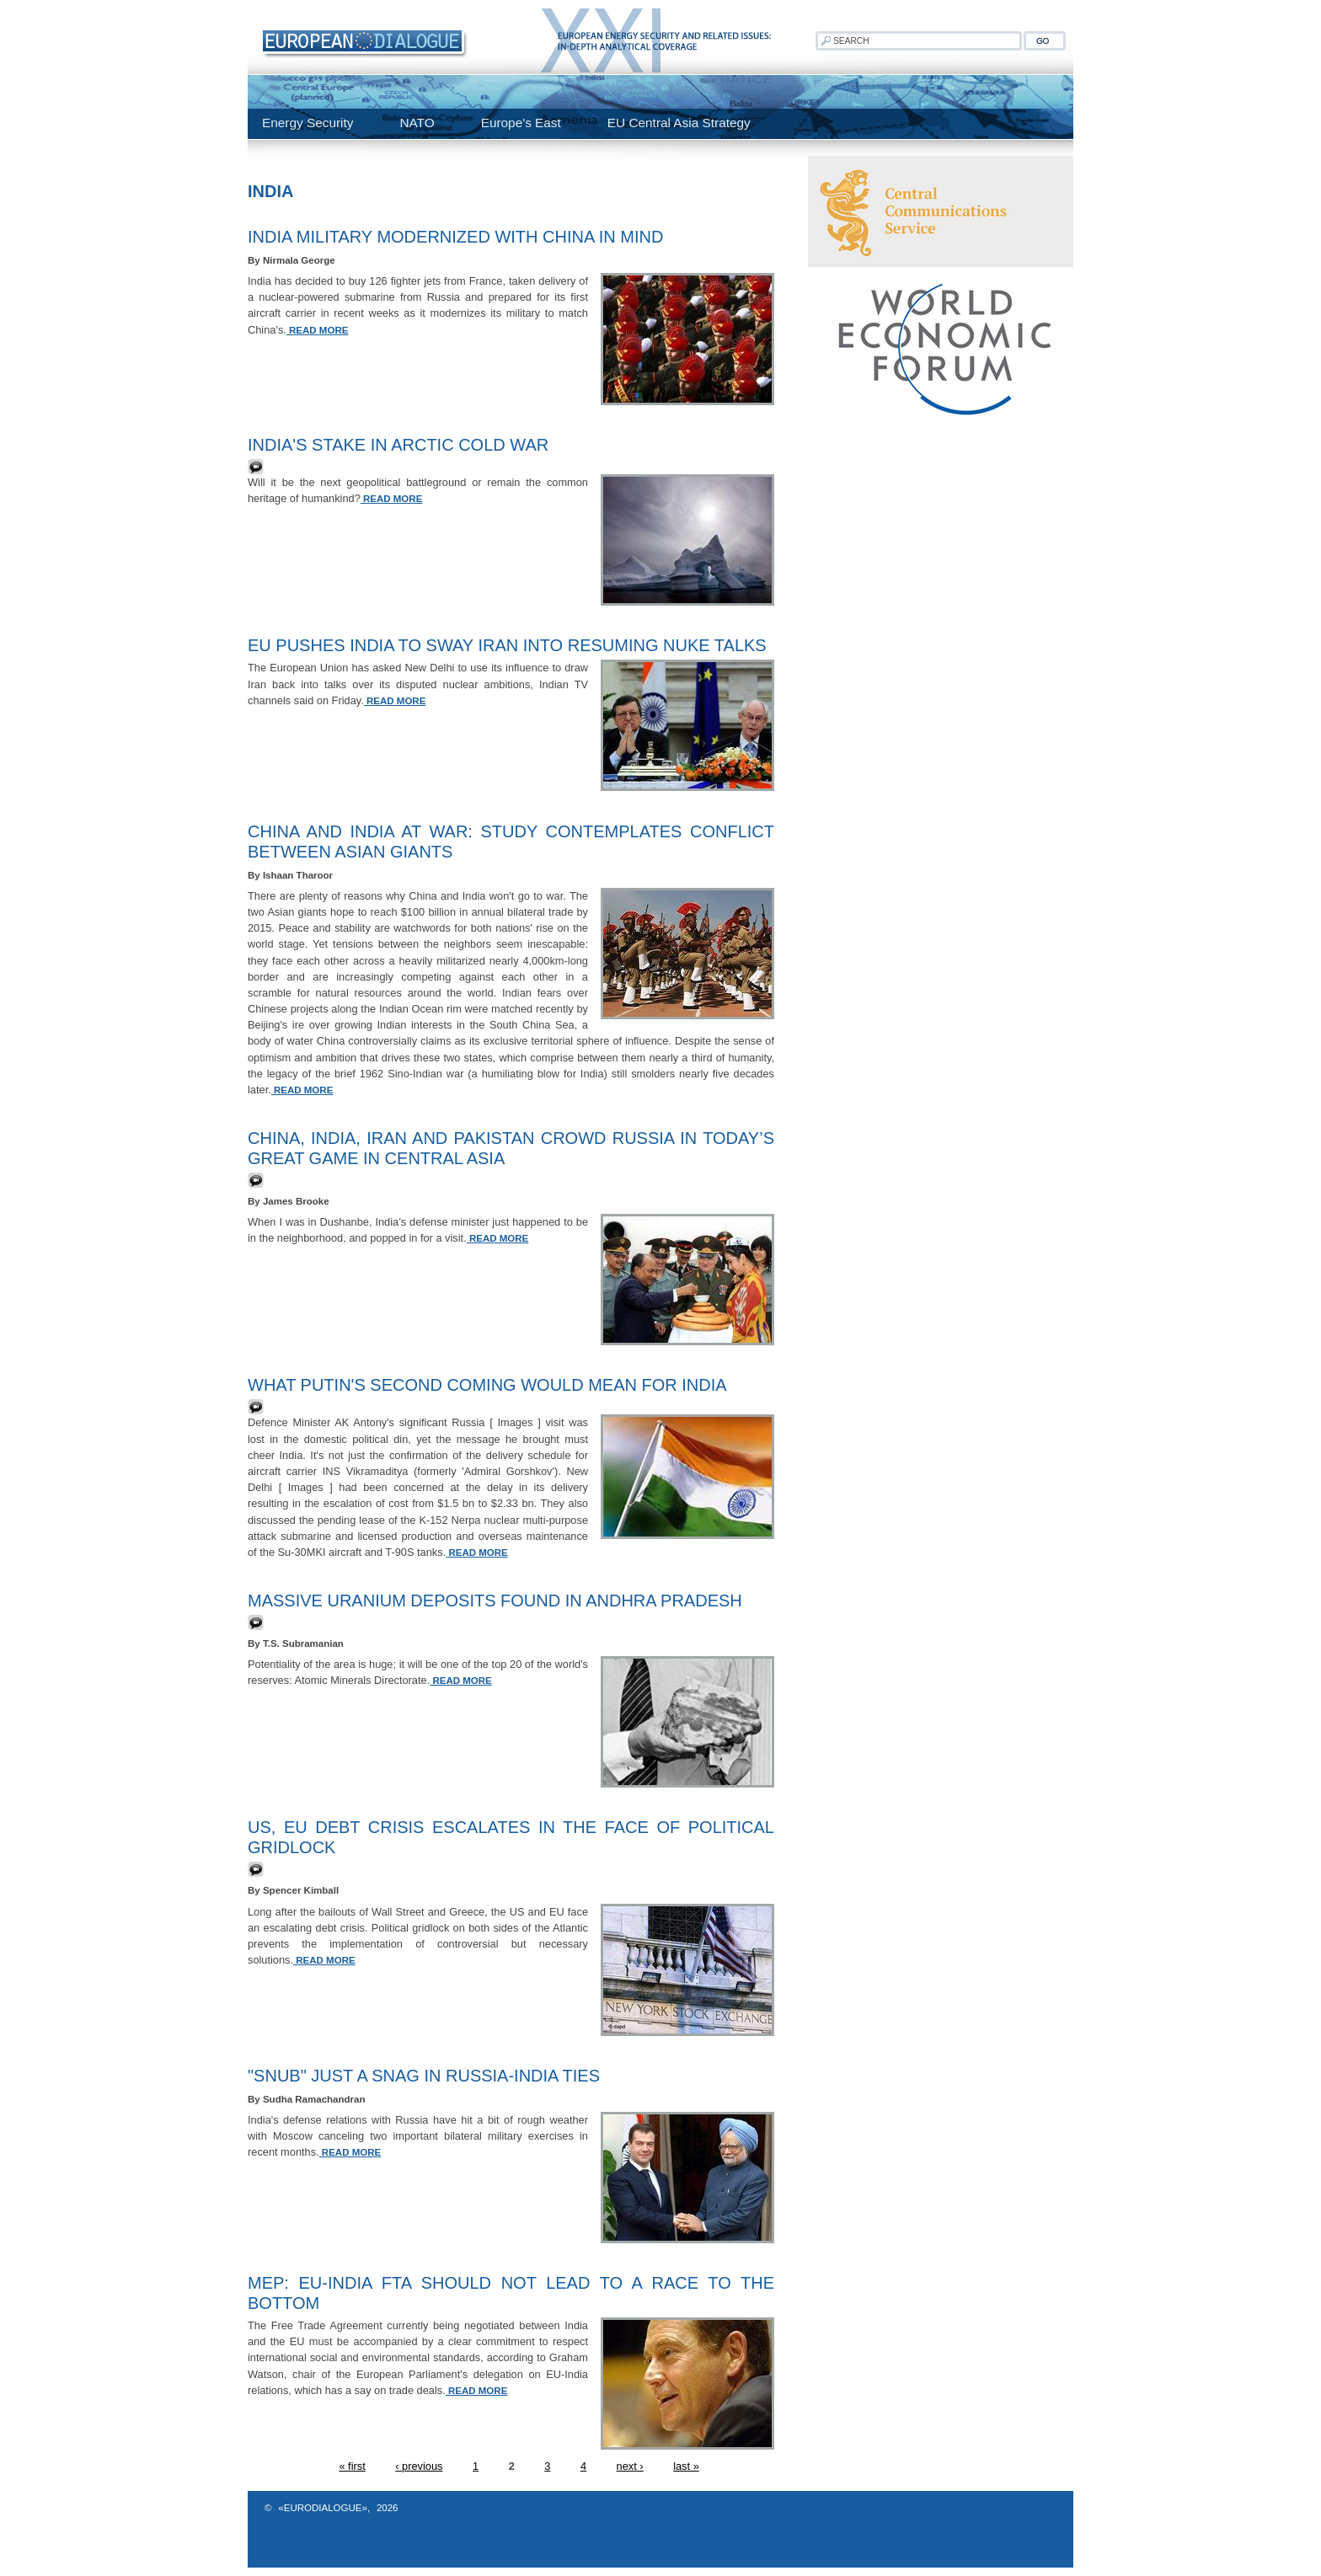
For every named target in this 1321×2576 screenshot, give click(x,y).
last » (686, 2466)
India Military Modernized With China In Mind (455, 236)
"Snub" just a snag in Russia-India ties (424, 2075)
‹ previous (418, 2466)
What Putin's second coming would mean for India (487, 1385)
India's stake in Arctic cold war (398, 445)
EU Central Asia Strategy (679, 122)
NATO (416, 122)
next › (630, 2466)
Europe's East (521, 122)
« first (352, 2466)
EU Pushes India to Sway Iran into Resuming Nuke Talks (507, 645)
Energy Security (307, 122)
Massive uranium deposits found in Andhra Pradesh (495, 1600)
